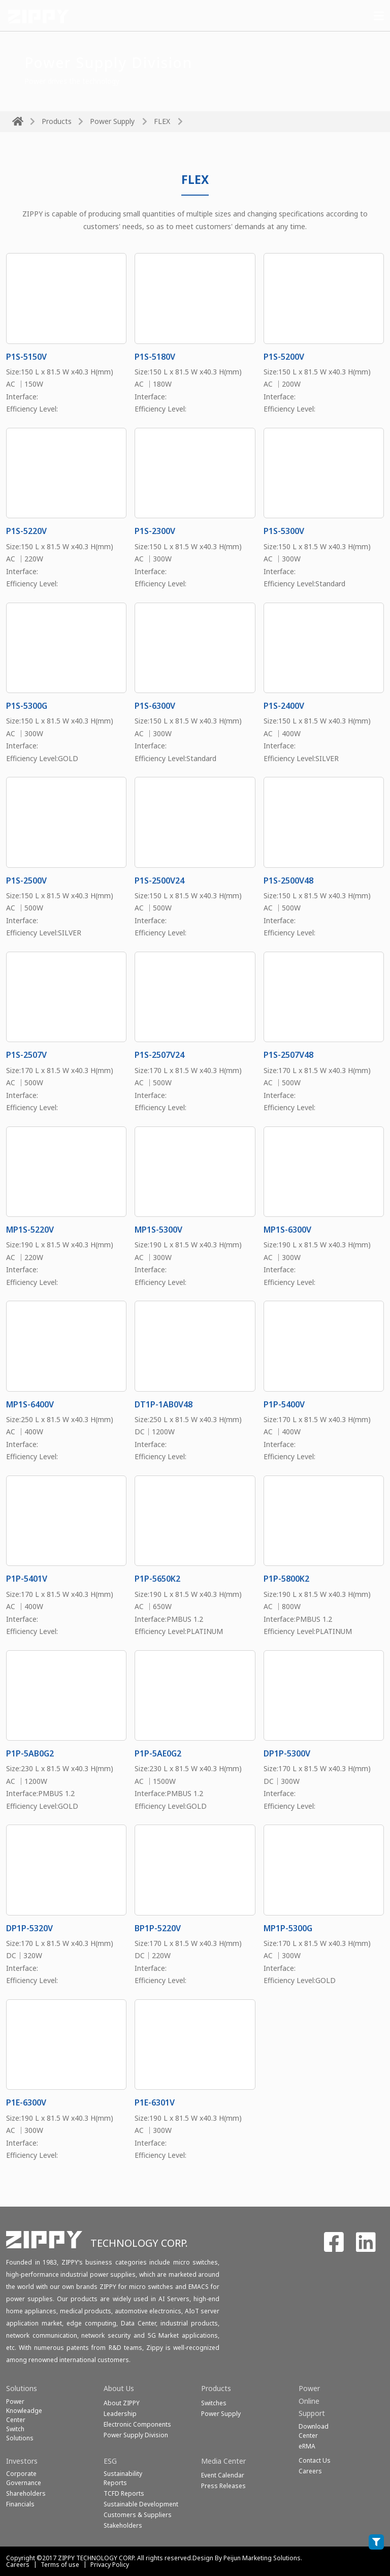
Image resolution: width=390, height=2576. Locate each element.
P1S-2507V (26, 1054)
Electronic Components (137, 2424)
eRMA (307, 2446)
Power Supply (112, 121)
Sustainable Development (141, 2504)
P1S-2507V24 (159, 1054)
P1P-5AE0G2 (158, 1753)
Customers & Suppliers (138, 2514)
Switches (213, 2403)
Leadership (120, 2413)
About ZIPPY (122, 2403)
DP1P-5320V (29, 1928)
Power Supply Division (136, 2435)
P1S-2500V (26, 880)
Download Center (314, 2431)
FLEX (162, 121)
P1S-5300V (284, 531)
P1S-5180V (155, 356)
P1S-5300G (26, 705)
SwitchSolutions (20, 2433)
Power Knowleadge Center (24, 2410)
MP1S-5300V (158, 1229)
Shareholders (26, 2493)
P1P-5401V (26, 1578)
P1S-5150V (26, 356)
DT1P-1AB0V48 (163, 1404)
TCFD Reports (124, 2493)
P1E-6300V (26, 2102)
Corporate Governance (23, 2478)
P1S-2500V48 (288, 880)
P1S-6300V (155, 705)
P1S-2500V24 (159, 880)
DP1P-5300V (287, 1753)
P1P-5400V (284, 1404)
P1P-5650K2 (157, 1578)
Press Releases (223, 2485)
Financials (20, 2504)
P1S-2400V (284, 705)
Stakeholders (123, 2525)
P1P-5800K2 (286, 1578)
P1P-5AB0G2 (30, 1753)
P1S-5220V (26, 531)
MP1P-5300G (288, 1928)
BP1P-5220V (158, 1928)
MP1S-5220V (30, 1229)
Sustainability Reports (123, 2478)
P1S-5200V (284, 356)
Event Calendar (222, 2475)
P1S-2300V (155, 531)
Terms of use (60, 2564)
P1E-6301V (155, 2102)
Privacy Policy (109, 2564)
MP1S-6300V (287, 1229)
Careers (17, 2564)
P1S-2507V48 (288, 1054)
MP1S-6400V (30, 1404)
